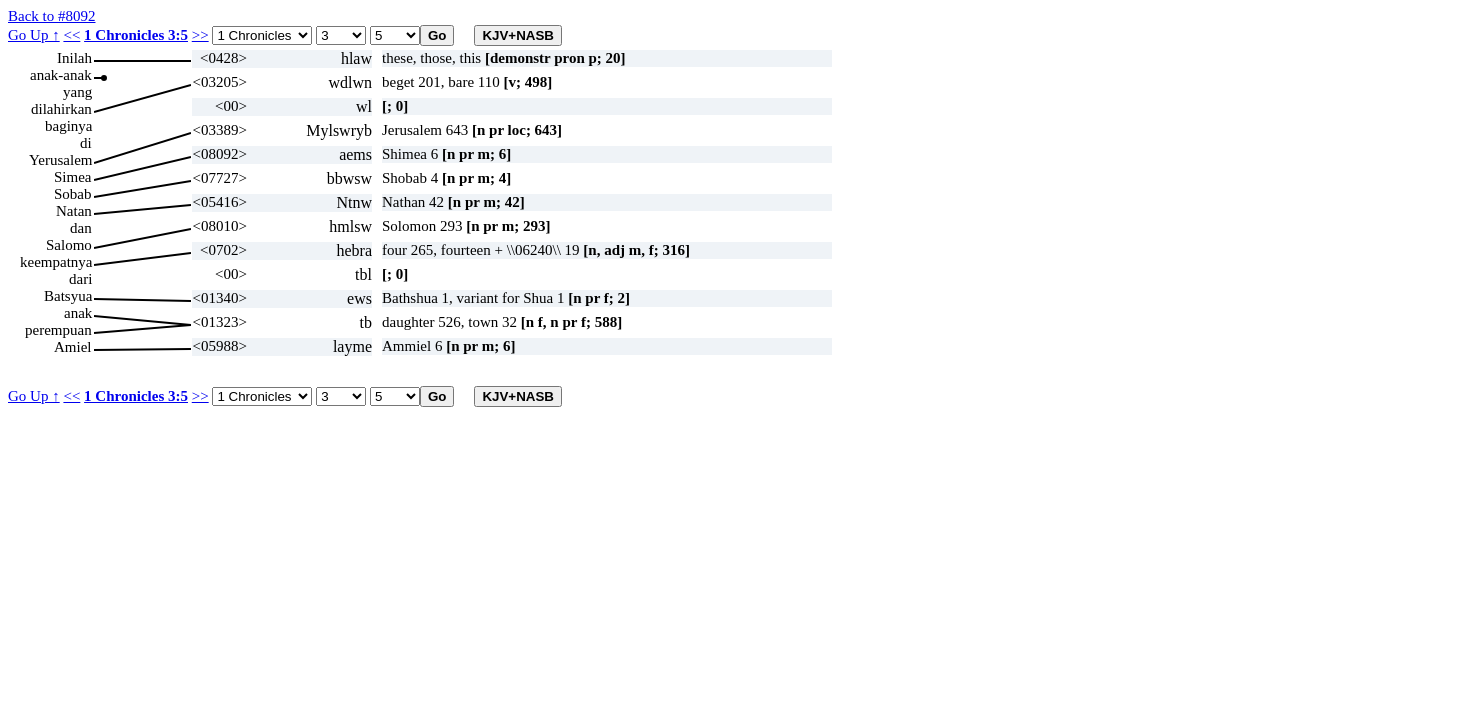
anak (78, 313)
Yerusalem (60, 160)
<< (71, 35)
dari (80, 279)
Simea (73, 177)
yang (77, 92)
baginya (68, 126)
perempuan (58, 330)
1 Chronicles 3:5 (136, 35)
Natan (74, 211)
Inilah (74, 58)
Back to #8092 (52, 16)
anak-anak (61, 75)
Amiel (73, 347)
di (86, 143)
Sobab (73, 194)
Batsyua (68, 296)
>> (200, 35)
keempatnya (56, 262)
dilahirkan (61, 109)
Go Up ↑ (34, 35)
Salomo (69, 245)
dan (81, 228)
